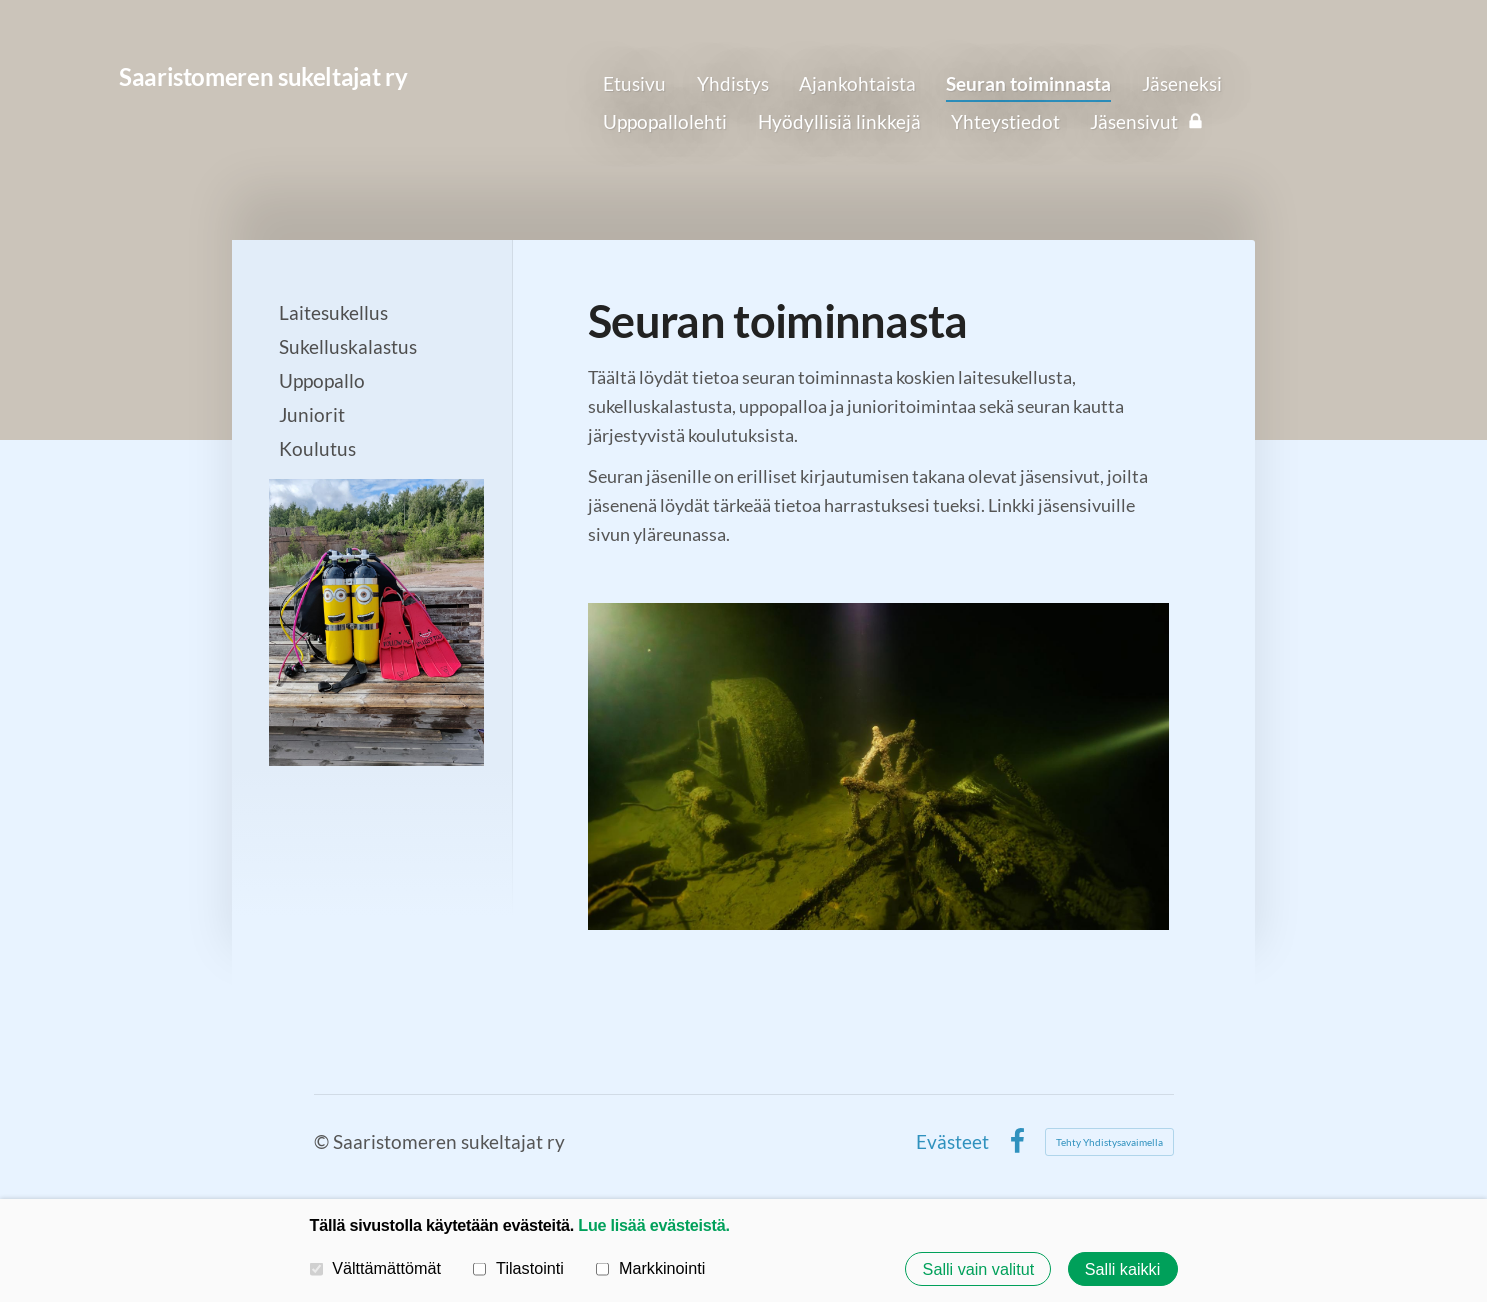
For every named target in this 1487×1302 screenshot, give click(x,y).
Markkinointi (650, 1268)
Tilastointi (518, 1268)
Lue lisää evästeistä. (653, 1225)
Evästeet (952, 1141)
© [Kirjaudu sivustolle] (323, 1141)
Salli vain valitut (979, 1269)
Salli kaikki (1123, 1269)
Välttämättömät (376, 1268)
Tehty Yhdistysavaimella (1109, 1142)
